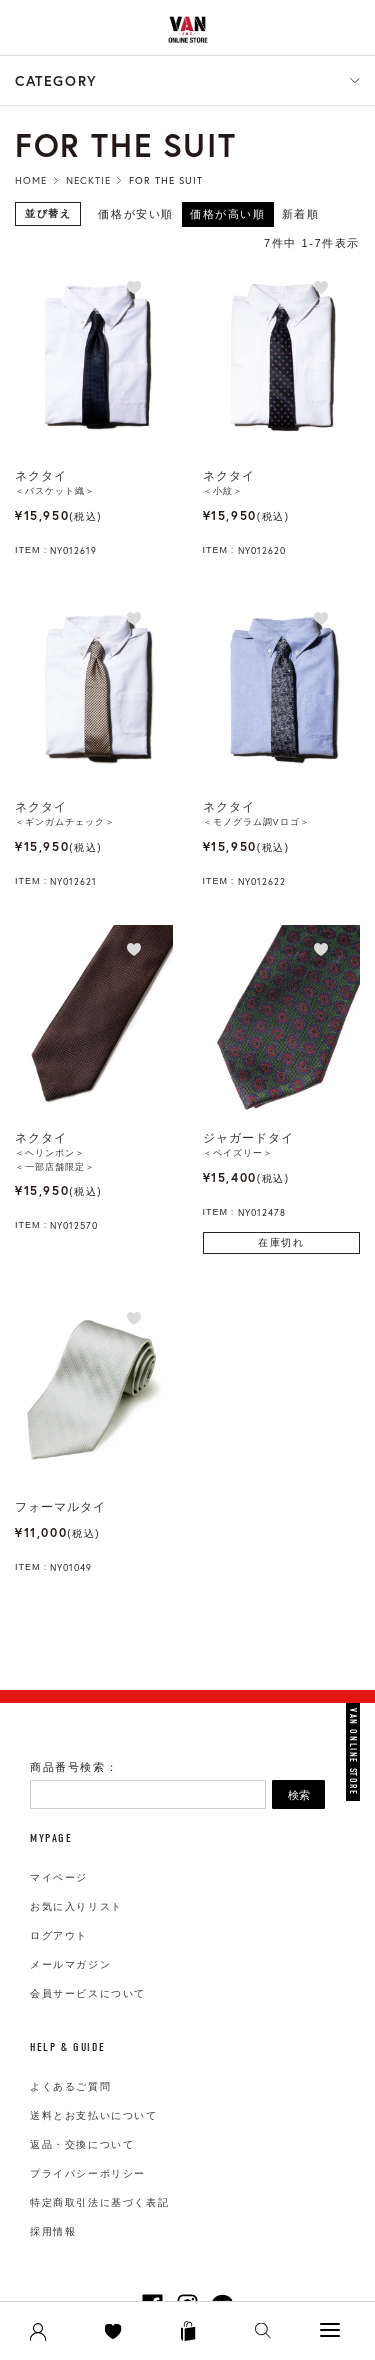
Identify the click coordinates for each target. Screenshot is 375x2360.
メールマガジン (70, 1964)
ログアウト (59, 1935)
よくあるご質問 (70, 2086)
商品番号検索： (74, 1767)
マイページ (59, 1877)
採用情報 (53, 2231)
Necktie (88, 180)
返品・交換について (82, 2144)
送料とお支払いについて (94, 2115)
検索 (299, 1795)
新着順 (301, 214)
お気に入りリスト (76, 1906)
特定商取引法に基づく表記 (99, 2202)
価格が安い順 (136, 214)
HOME (31, 180)
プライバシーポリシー (88, 2173)
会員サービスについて (88, 1993)
